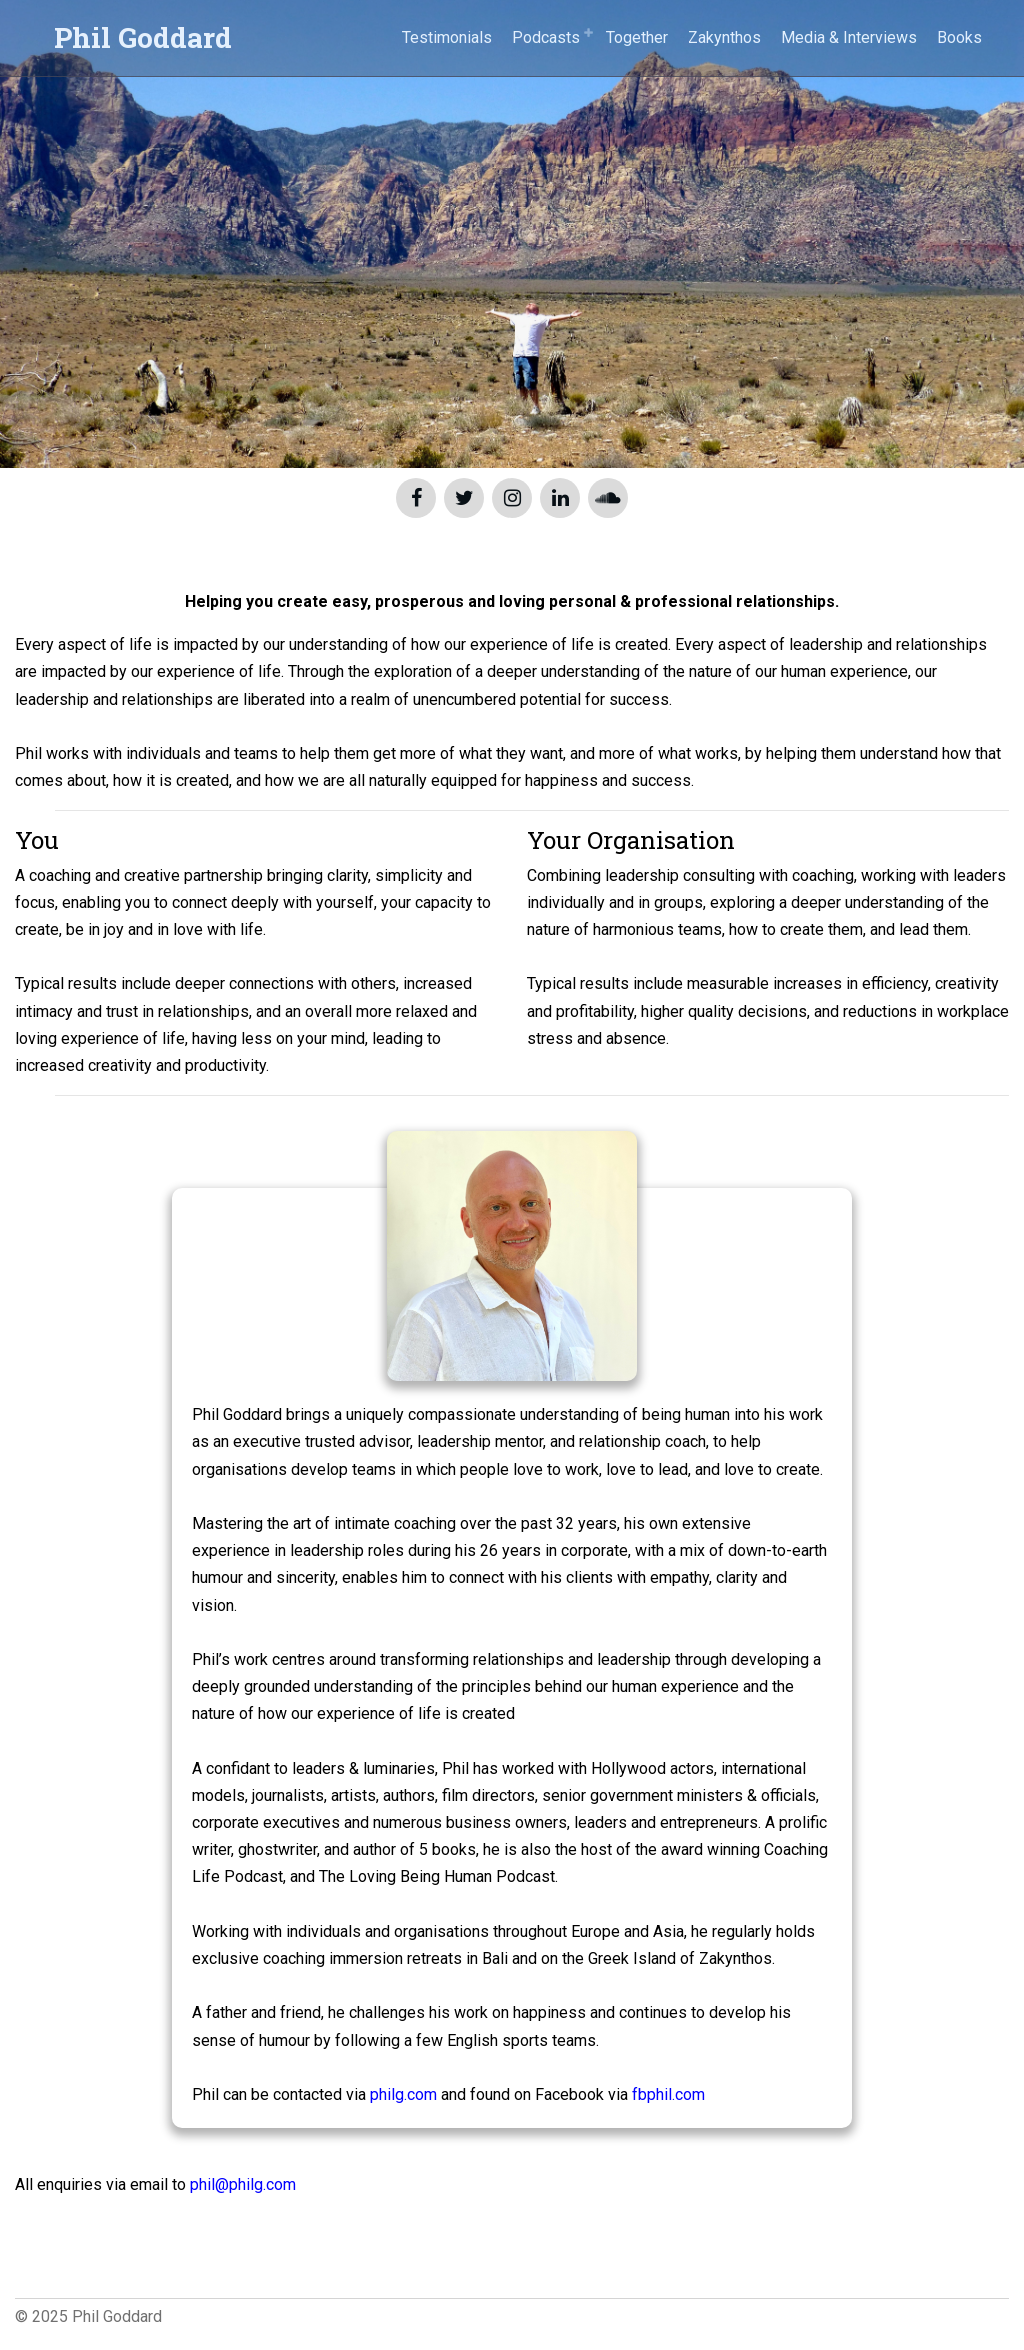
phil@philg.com (243, 2184)
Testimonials (447, 37)
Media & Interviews (849, 37)
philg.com (403, 2094)
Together (637, 37)
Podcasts (546, 37)
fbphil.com (668, 2094)
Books (959, 37)
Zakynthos (724, 37)
